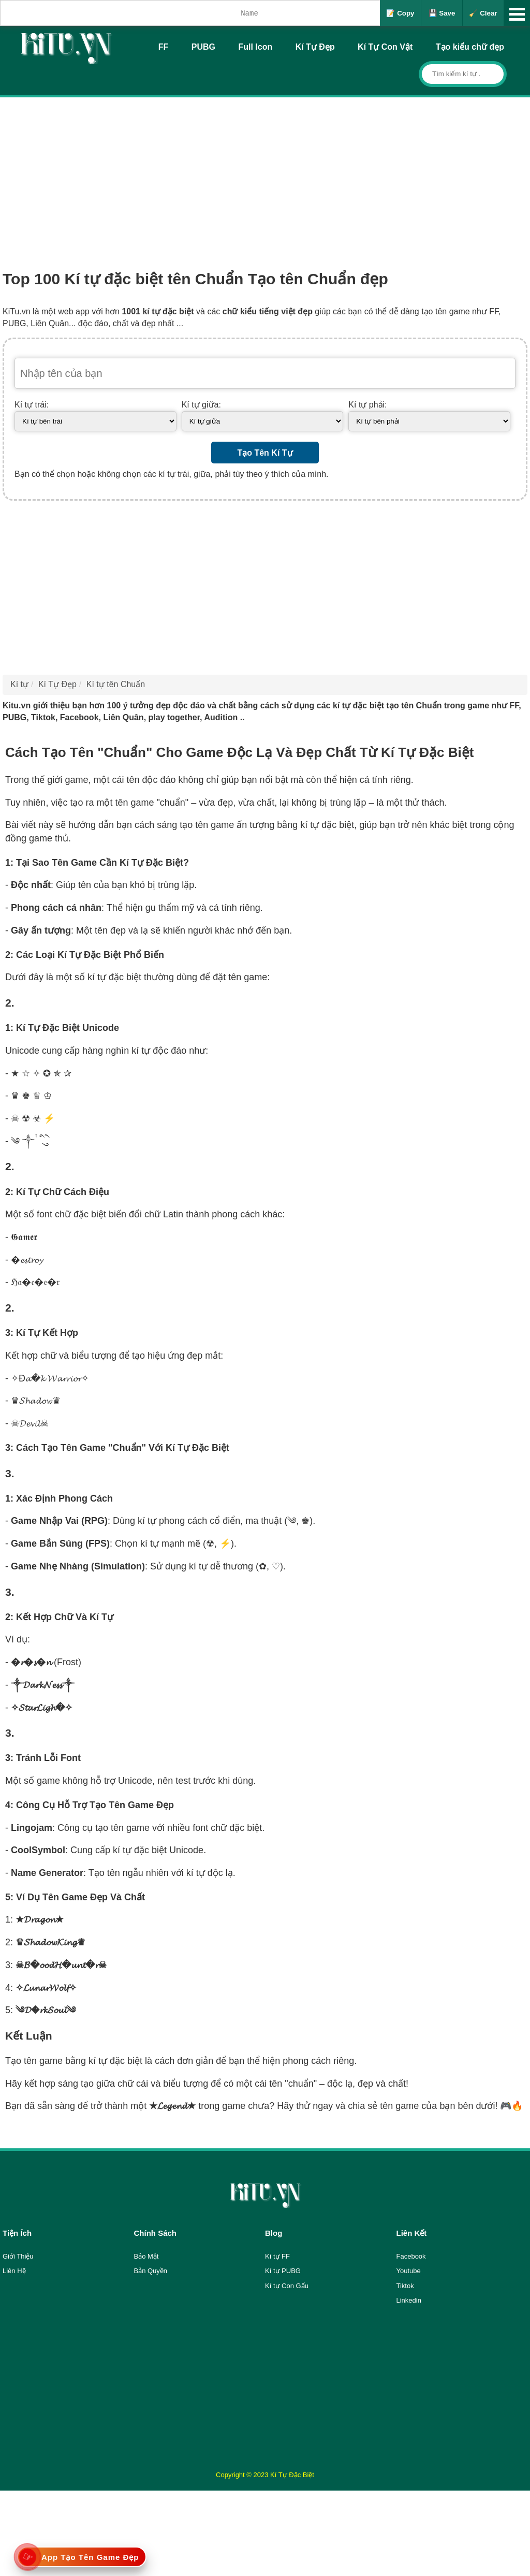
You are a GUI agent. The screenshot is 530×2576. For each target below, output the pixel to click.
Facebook (411, 2256)
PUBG (203, 46)
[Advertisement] (265, 175)
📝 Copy (400, 13)
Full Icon (255, 46)
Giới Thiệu (18, 2256)
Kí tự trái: (31, 404)
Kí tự (19, 684)
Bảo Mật (146, 2256)
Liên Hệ (14, 2271)
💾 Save (442, 13)
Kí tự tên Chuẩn (115, 684)
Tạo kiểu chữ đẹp (470, 46)
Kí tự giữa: (201, 404)
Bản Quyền (151, 2271)
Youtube (408, 2271)
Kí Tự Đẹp (315, 46)
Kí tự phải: (367, 404)
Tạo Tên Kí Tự (264, 452)
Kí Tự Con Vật (385, 46)
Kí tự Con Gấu (286, 2286)
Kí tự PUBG (283, 2271)
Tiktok (405, 2286)
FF (163, 46)
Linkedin (408, 2300)
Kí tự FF (277, 2256)
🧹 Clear (483, 13)
